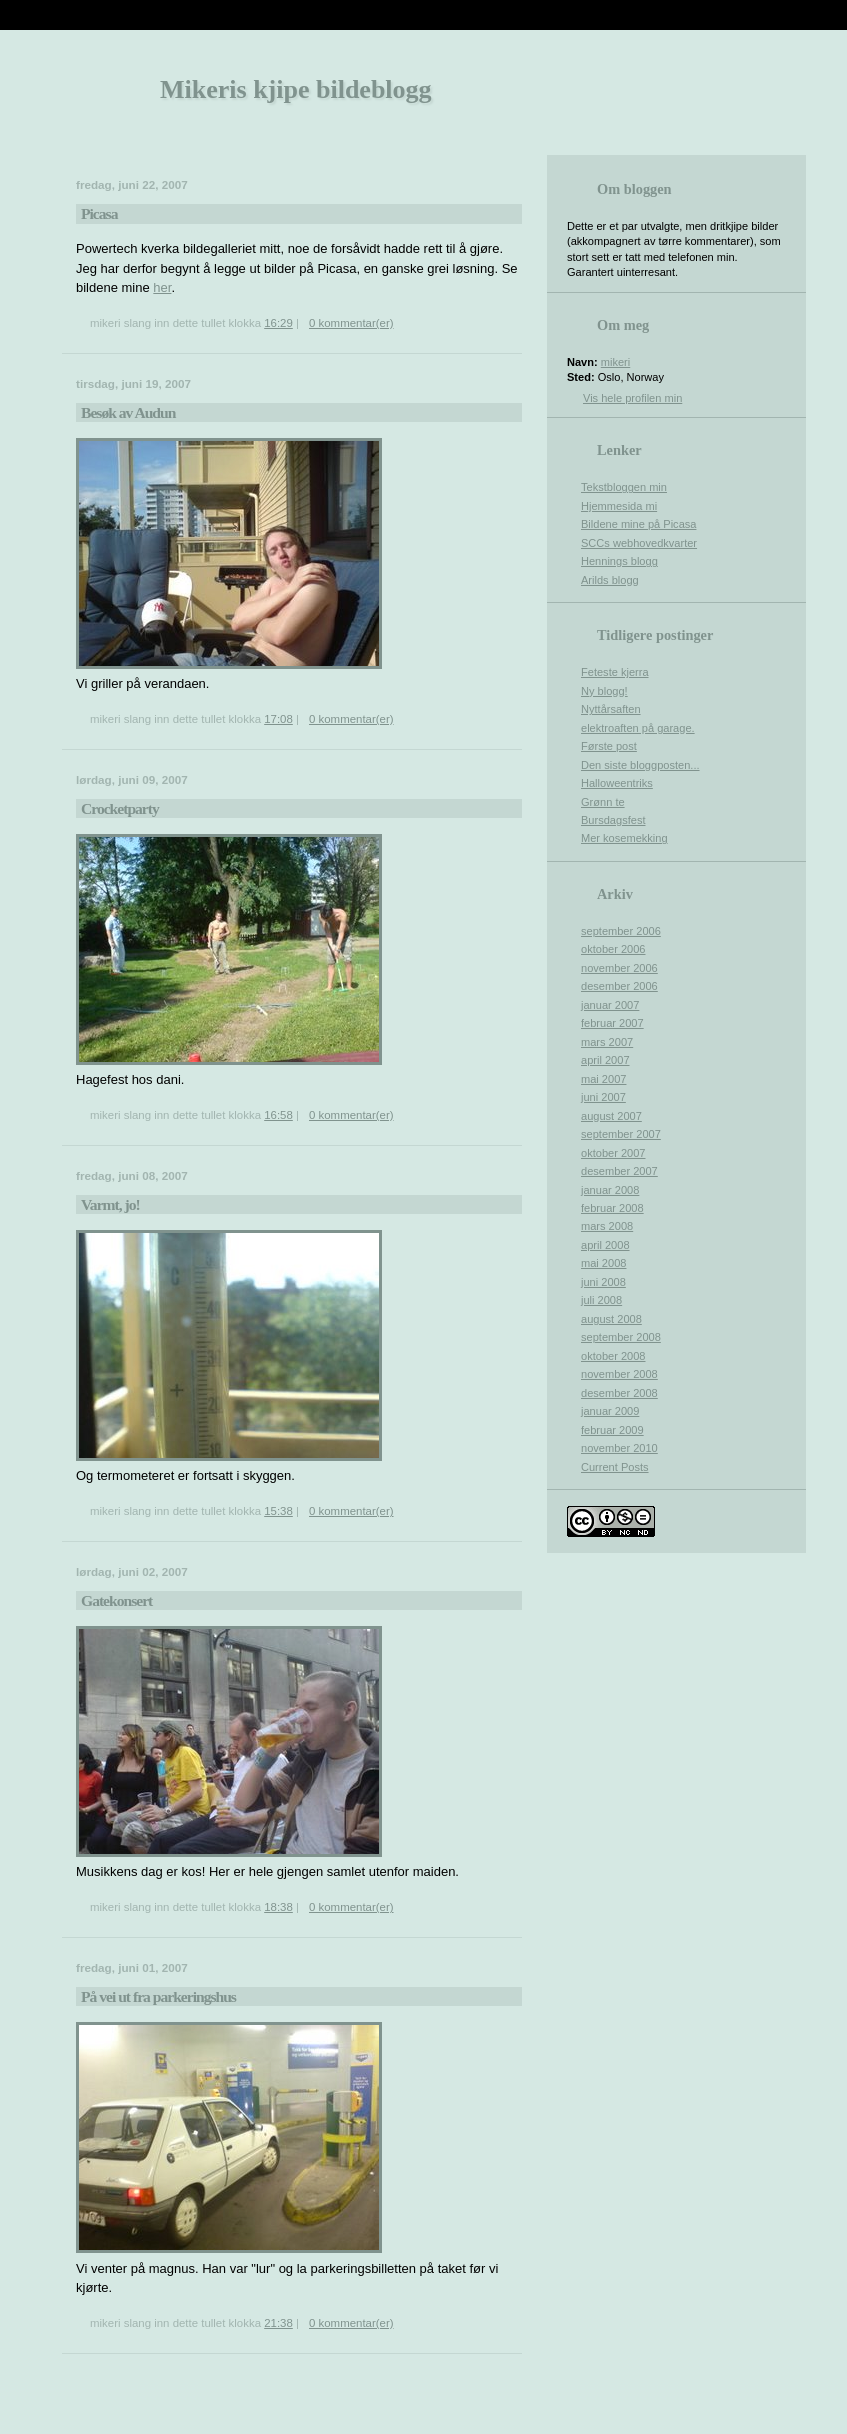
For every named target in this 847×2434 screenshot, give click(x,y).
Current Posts (615, 1467)
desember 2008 (619, 1393)
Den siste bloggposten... (640, 765)
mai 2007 (603, 1079)
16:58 (278, 1115)
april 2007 (605, 1060)
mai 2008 (603, 1263)
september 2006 (621, 931)
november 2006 (619, 968)
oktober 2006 (613, 949)
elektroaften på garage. (638, 728)
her (162, 287)
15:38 (278, 1511)
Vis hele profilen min (632, 398)
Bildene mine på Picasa (638, 524)
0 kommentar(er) (351, 323)
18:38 (278, 1907)
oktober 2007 (613, 1153)
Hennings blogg (619, 561)
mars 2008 (607, 1226)
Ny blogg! (604, 691)
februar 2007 (612, 1023)
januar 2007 (610, 1005)
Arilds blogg (610, 580)
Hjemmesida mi (619, 506)
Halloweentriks (617, 783)
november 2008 (619, 1374)
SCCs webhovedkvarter (639, 543)
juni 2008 (603, 1282)
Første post (609, 746)
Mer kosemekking (624, 838)
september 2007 (621, 1134)
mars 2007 (607, 1042)
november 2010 (619, 1448)
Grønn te (603, 802)
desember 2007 (619, 1171)
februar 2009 (612, 1430)
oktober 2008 (613, 1356)
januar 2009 (610, 1411)
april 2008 (605, 1245)
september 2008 (621, 1337)
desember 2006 (619, 986)
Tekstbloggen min (624, 487)
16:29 (278, 323)
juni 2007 (603, 1097)
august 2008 (611, 1319)
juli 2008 (601, 1300)
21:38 (278, 2323)
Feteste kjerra (615, 672)
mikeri (615, 362)
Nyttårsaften (611, 709)
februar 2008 (612, 1208)
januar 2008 (610, 1190)
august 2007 (611, 1116)
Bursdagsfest (613, 820)
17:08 (278, 719)
